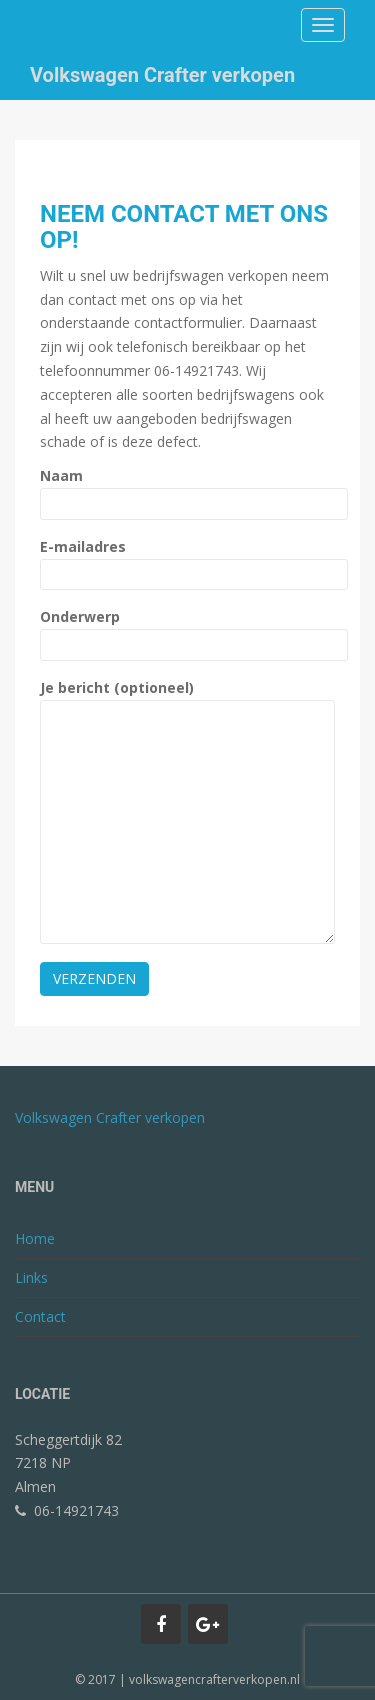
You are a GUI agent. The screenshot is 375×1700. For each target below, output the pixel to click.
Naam (187, 489)
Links (31, 1277)
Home (35, 1238)
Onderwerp (187, 630)
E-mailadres (187, 560)
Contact (40, 1316)
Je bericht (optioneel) (187, 699)
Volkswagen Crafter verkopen (162, 75)
